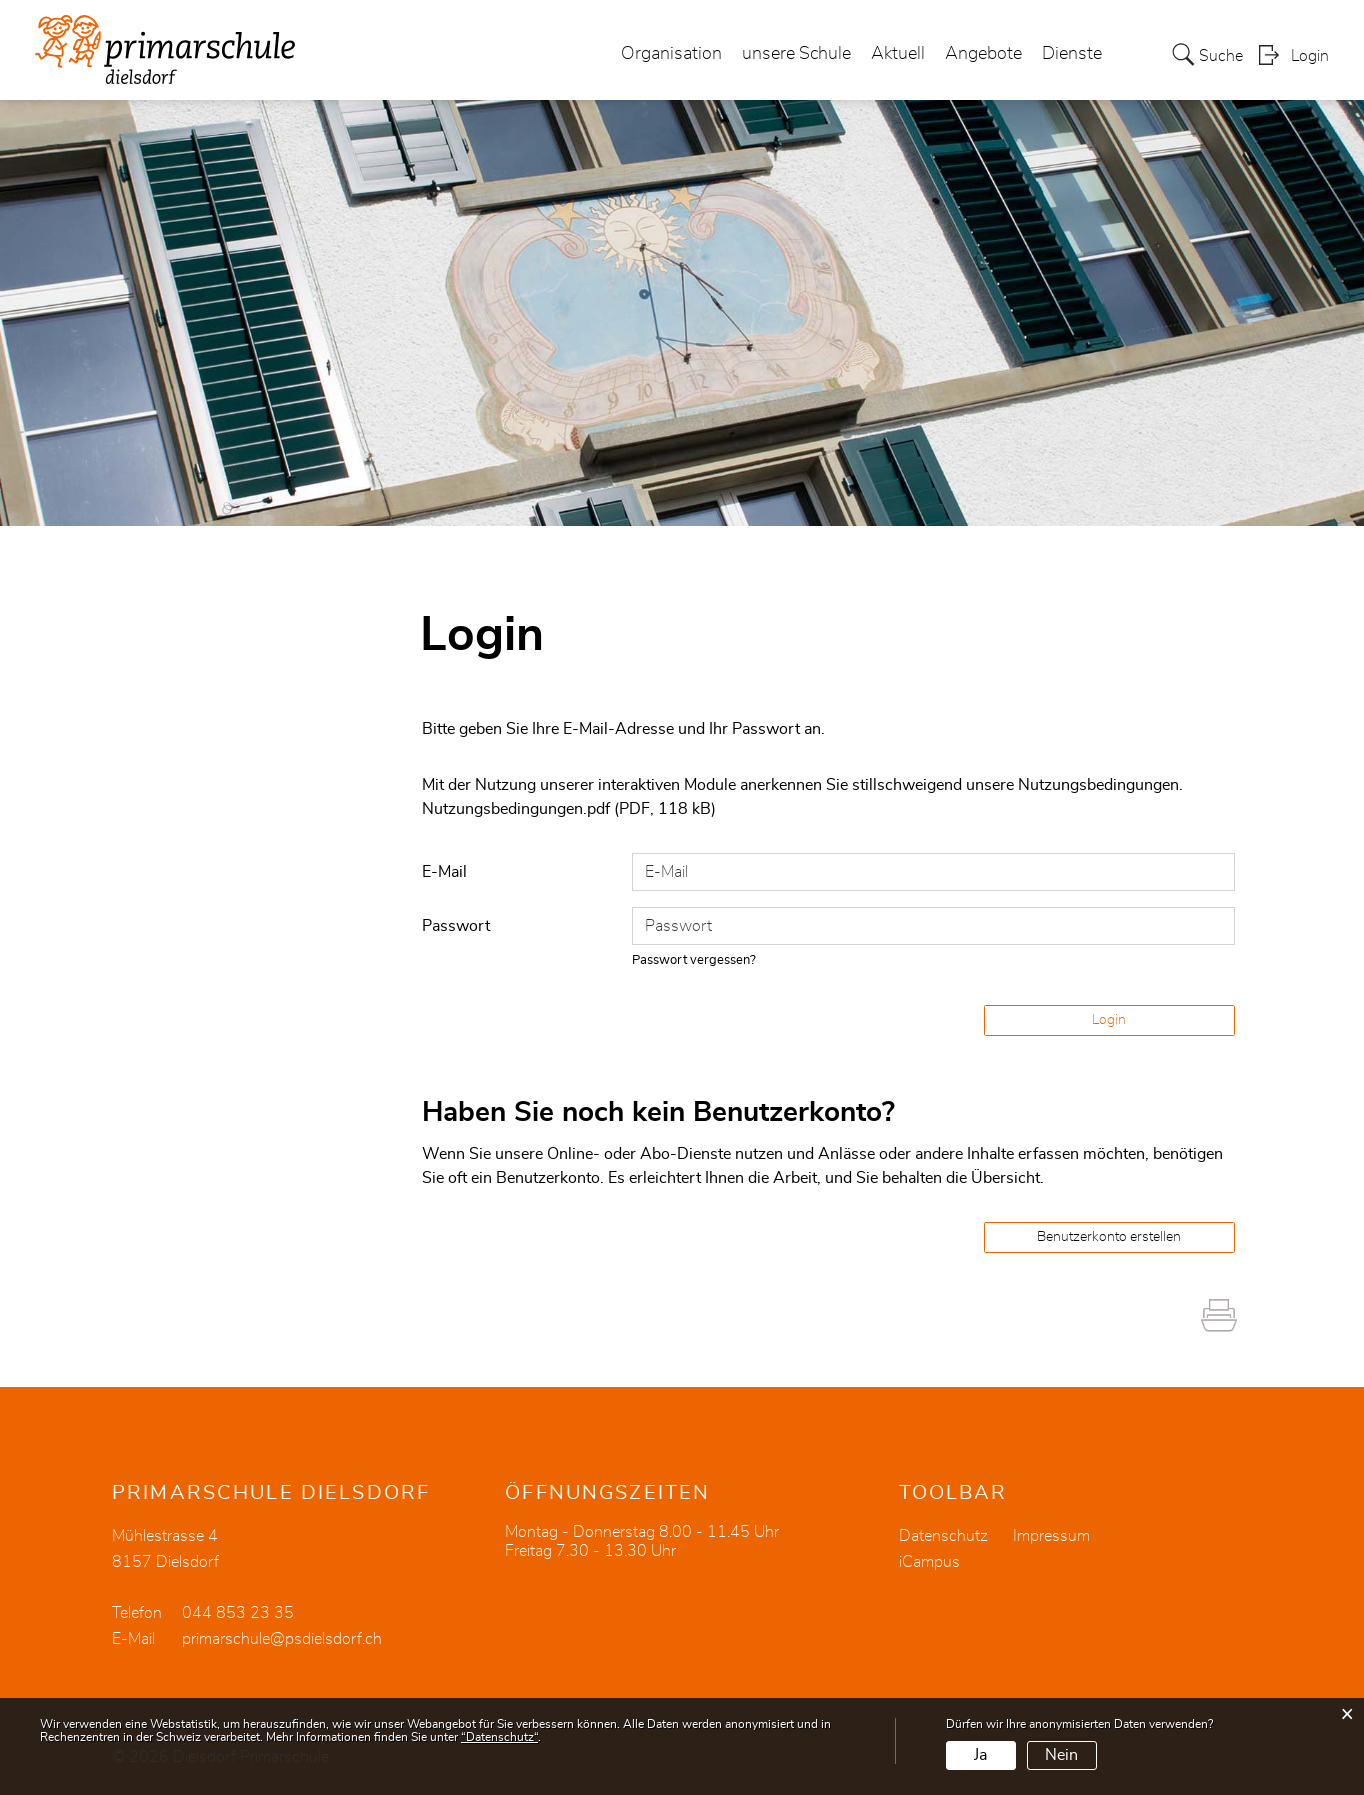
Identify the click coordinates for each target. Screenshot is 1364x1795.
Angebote (983, 54)
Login (1310, 56)
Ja (980, 1755)
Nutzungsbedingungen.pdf (516, 809)
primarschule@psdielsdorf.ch (282, 1639)
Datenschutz (943, 1536)
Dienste (1072, 54)
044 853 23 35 (238, 1613)
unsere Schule (796, 54)
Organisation (671, 54)
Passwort (456, 926)
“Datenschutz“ (499, 1737)
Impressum (1051, 1536)
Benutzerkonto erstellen (1109, 1237)
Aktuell (898, 54)
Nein (1061, 1755)
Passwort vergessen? (694, 960)
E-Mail (444, 872)
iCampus (929, 1562)
